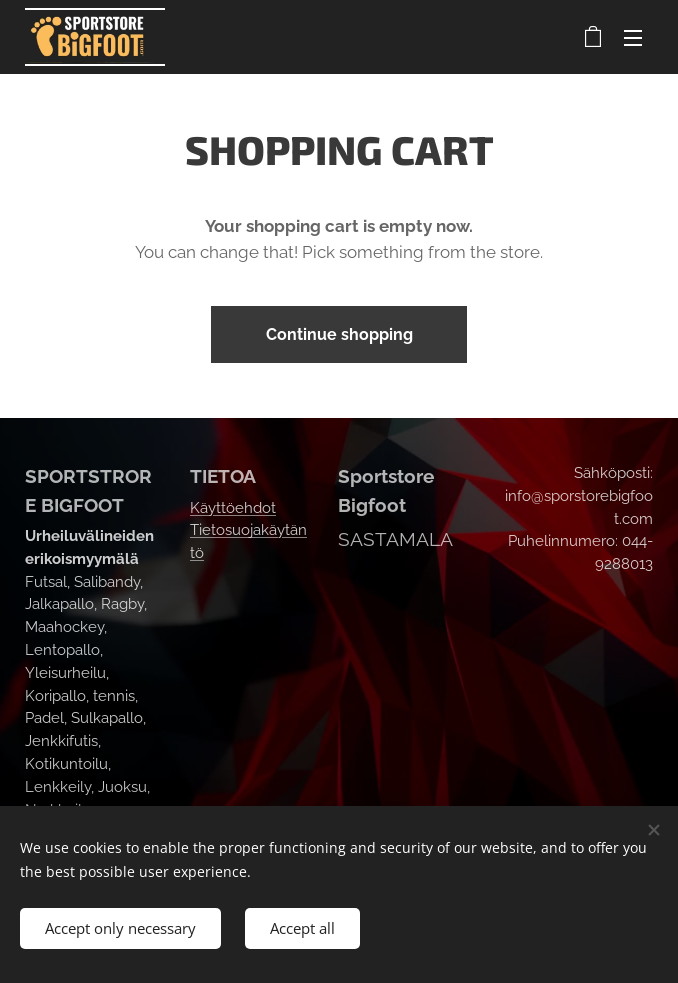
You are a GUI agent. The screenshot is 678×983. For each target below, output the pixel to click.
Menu (633, 38)
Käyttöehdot (233, 508)
